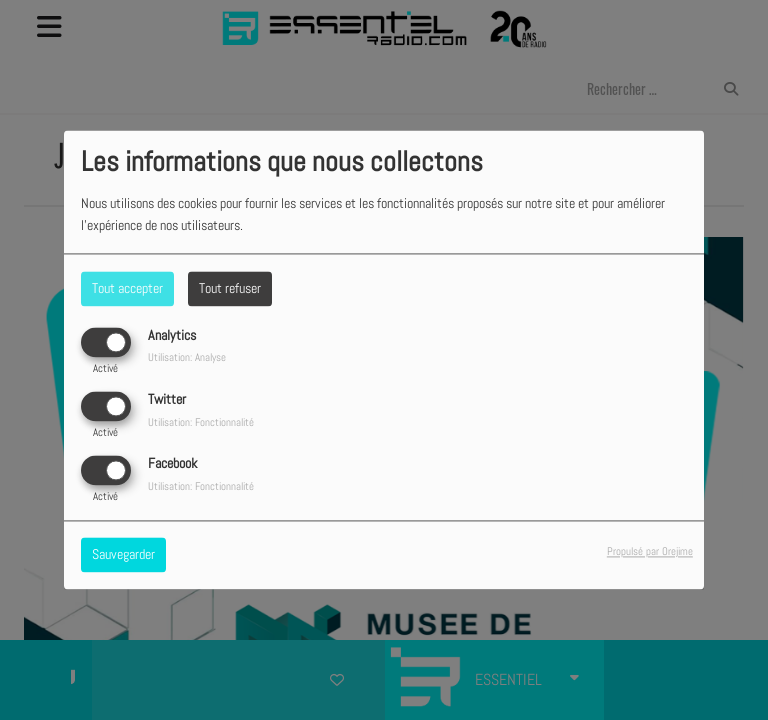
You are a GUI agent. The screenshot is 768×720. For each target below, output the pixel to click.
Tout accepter (127, 288)
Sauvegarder (123, 555)
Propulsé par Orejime (650, 552)
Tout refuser (230, 288)
